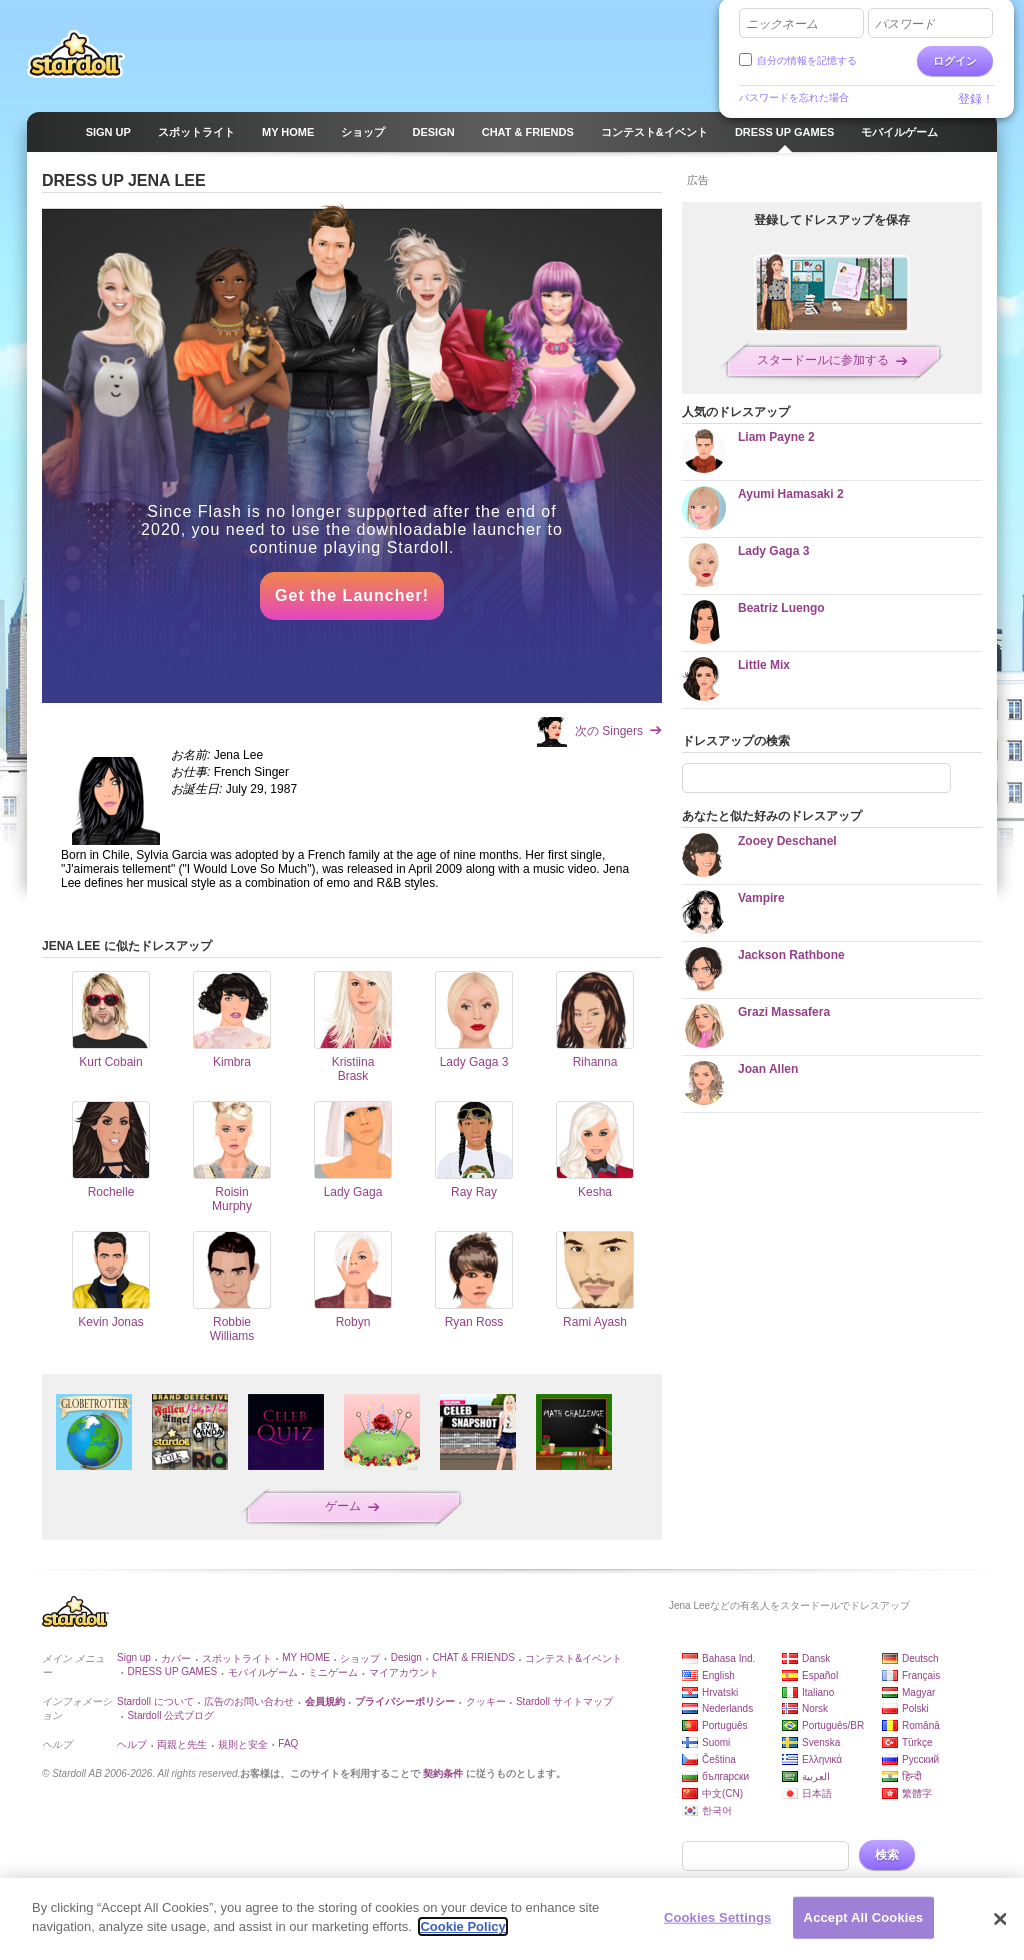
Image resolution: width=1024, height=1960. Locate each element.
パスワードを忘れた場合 (794, 97)
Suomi (716, 1742)
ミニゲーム (333, 1672)
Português (725, 1725)
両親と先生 (182, 1744)
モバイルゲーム (263, 1672)
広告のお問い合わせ (249, 1701)
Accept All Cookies (864, 1926)
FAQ (288, 1743)
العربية (816, 1776)
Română (921, 1725)
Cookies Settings (718, 1926)
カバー (176, 1658)
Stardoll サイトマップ (564, 1701)
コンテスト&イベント (573, 1658)
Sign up (134, 1657)
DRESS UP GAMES (172, 1671)
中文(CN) (722, 1793)
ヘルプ (132, 1744)
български (725, 1776)
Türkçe (917, 1742)
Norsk (815, 1708)
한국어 (717, 1810)
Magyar (918, 1692)
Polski (915, 1708)
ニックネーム (782, 24)
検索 (887, 1855)
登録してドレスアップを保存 (832, 220)
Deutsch (920, 1658)
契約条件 (443, 1773)
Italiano (818, 1692)
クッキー (486, 1701)
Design (406, 1657)
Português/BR (833, 1725)
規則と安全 (243, 1744)
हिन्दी (912, 1776)
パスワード (905, 24)
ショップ (360, 1658)
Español (820, 1675)
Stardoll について (155, 1701)
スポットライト (237, 1658)
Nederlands (727, 1708)
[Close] (1000, 1928)
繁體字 (917, 1793)
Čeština (719, 1759)
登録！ (976, 99)
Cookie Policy (462, 1936)
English (718, 1675)
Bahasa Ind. (728, 1658)
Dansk (816, 1658)
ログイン (955, 61)
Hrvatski (720, 1692)
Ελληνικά (822, 1759)
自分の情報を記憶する (807, 60)
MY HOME (306, 1657)
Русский (920, 1759)
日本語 (817, 1793)
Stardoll (76, 54)
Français (921, 1675)
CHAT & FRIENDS (473, 1657)
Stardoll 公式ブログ (170, 1715)
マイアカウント (404, 1672)
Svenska (821, 1742)
